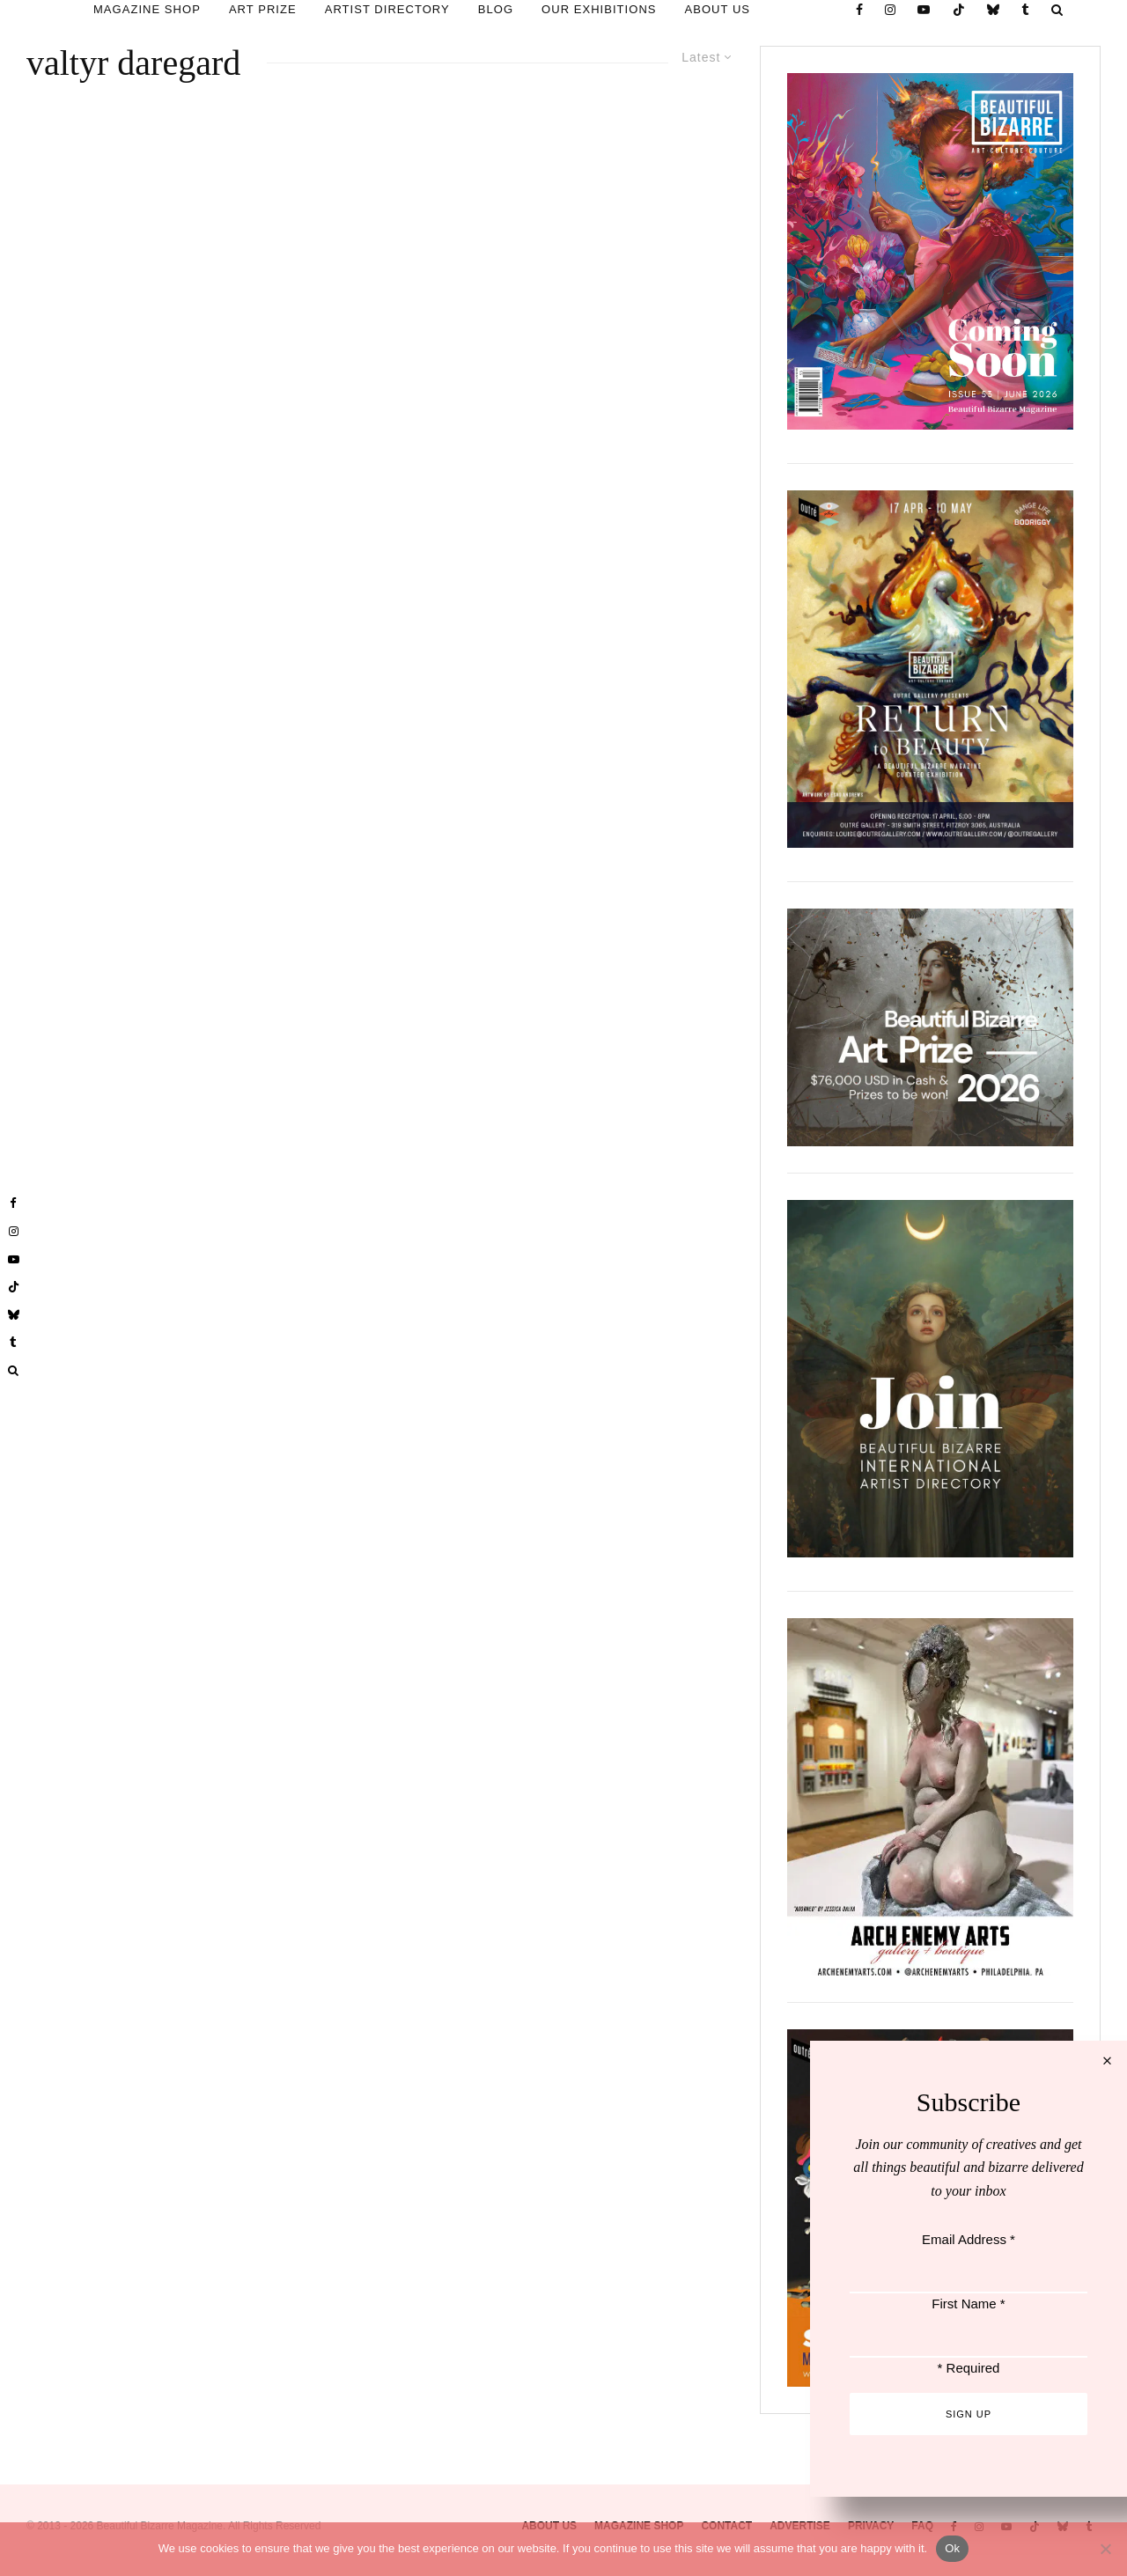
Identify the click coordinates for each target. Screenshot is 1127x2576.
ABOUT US (718, 9)
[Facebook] (859, 9)
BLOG (495, 9)
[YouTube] (924, 9)
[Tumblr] (1026, 9)
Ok (952, 2548)
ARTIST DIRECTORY (387, 9)
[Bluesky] (993, 9)
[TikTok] (959, 9)
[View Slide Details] (930, 1027)
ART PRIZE (263, 9)
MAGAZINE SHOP (147, 9)
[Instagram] (890, 9)
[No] (1105, 2549)
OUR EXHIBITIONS (598, 9)
